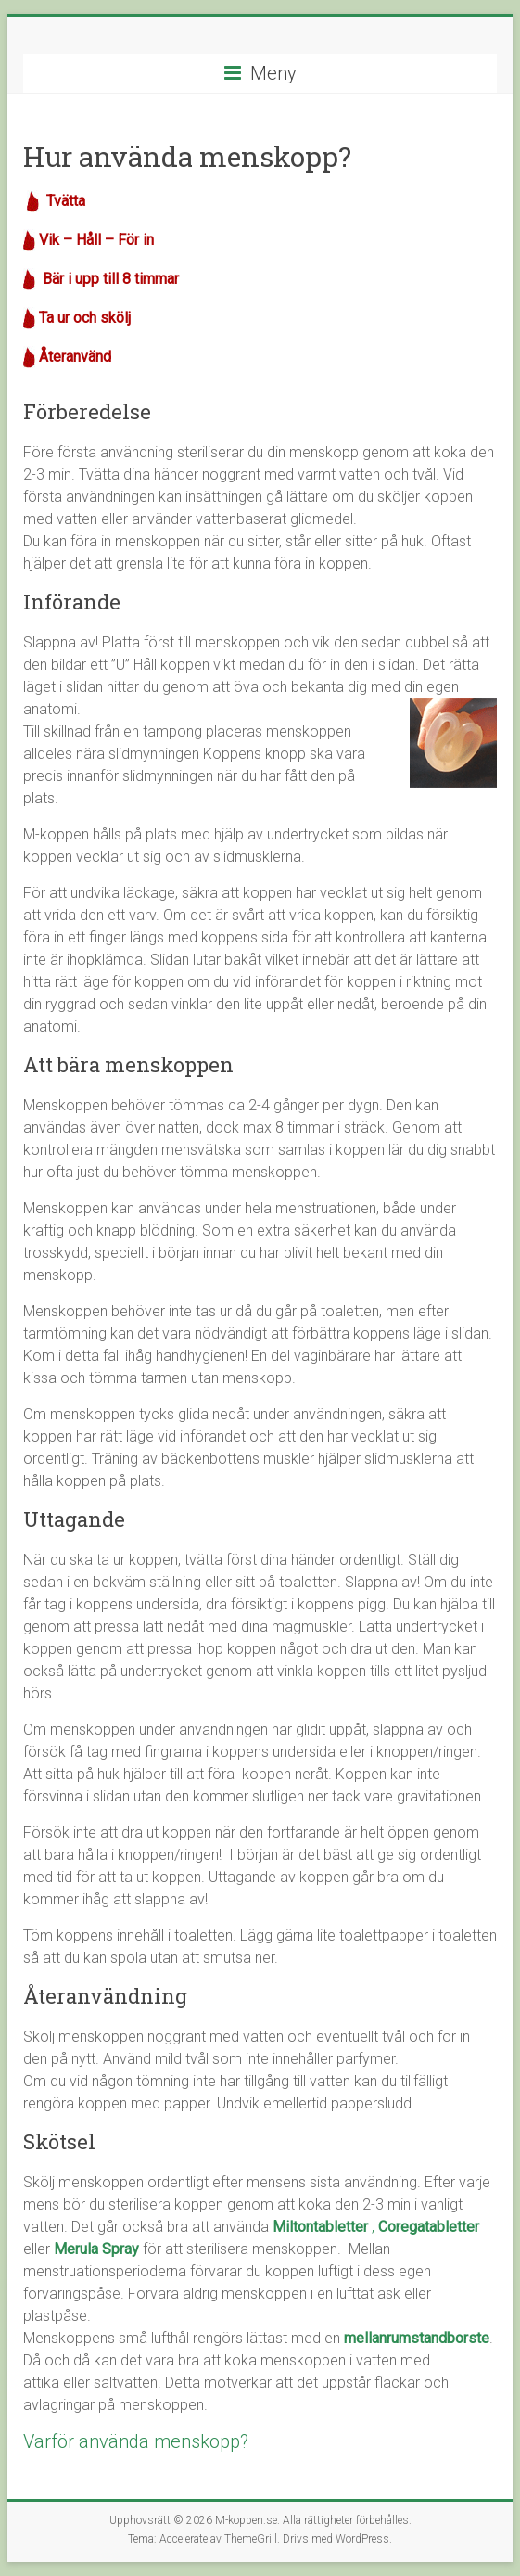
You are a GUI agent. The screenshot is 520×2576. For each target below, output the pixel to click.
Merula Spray (96, 2249)
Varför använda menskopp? (135, 2441)
